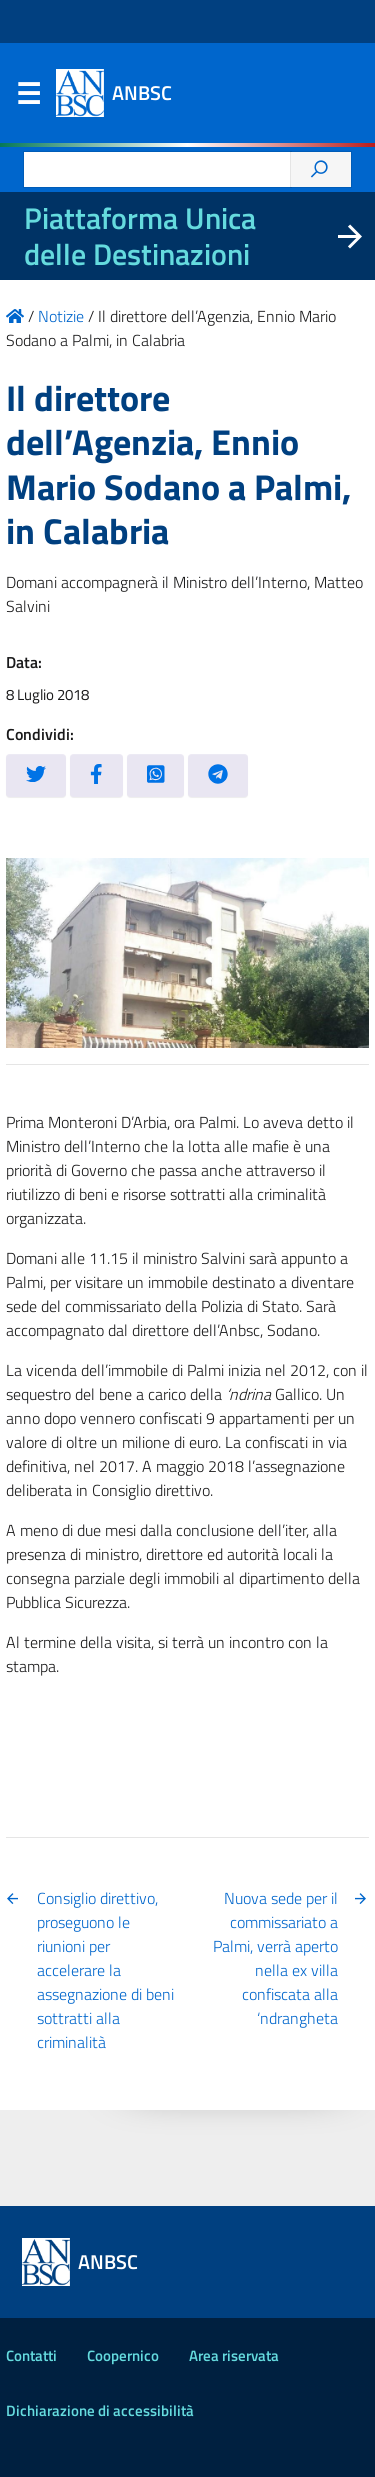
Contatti (31, 2355)
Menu (28, 98)
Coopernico (123, 2355)
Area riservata (234, 2355)
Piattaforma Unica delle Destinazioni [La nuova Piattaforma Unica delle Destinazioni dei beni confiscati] (140, 236)
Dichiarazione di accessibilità (100, 2410)
